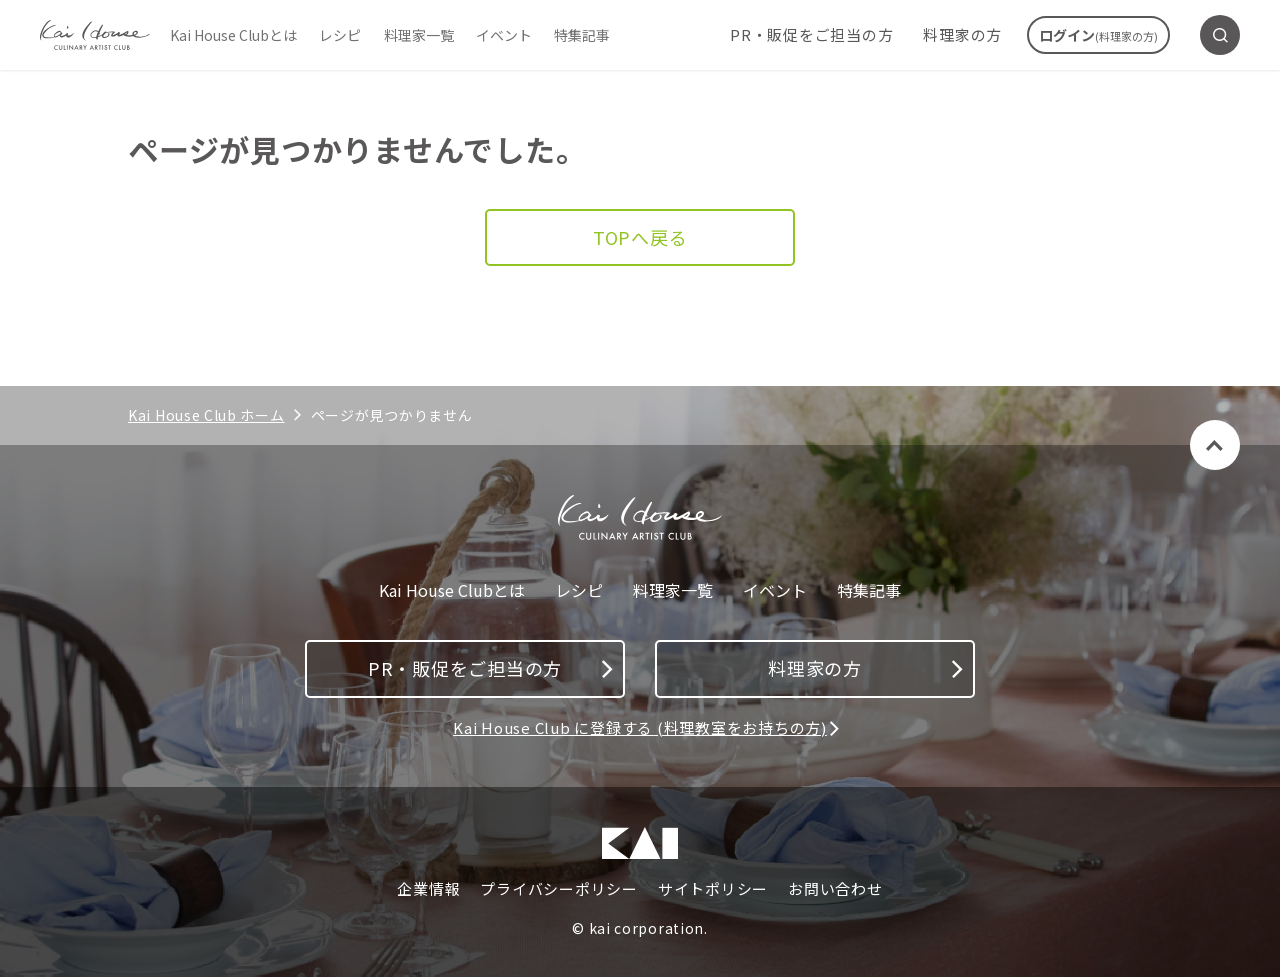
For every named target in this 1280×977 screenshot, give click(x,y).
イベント (504, 35)
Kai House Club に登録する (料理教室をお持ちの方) (640, 727)
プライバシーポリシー (559, 889)
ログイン (1098, 35)
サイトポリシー (713, 889)
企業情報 (428, 889)
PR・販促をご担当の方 (811, 34)
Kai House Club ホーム (206, 415)
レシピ (340, 35)
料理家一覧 (419, 35)
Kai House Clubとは (233, 35)
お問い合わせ (835, 889)
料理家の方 (962, 34)
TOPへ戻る (640, 237)
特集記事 (582, 35)
